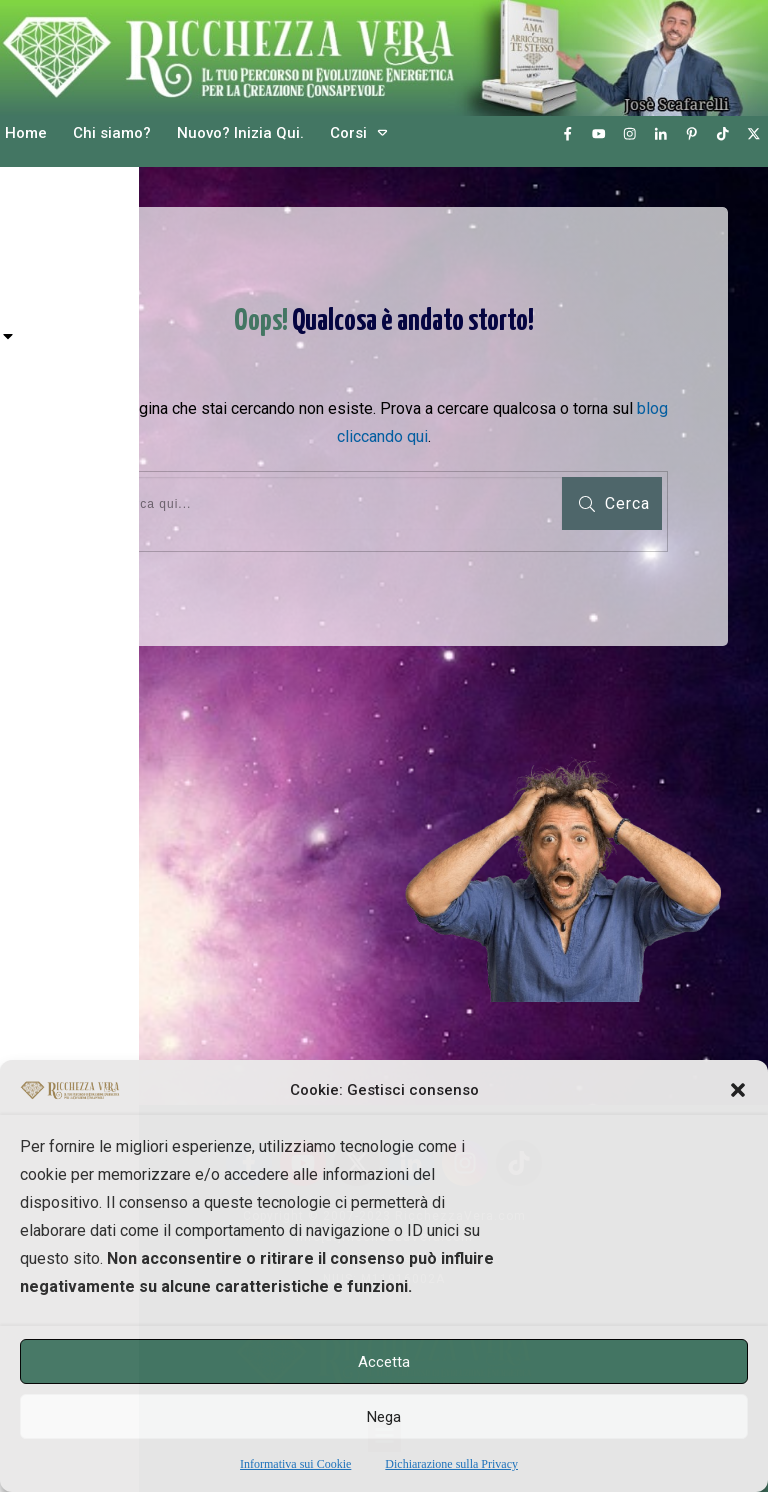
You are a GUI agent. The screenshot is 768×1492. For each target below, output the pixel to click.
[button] (738, 1090)
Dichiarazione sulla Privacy (451, 1464)
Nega (384, 1417)
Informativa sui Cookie (295, 1464)
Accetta (384, 1362)
